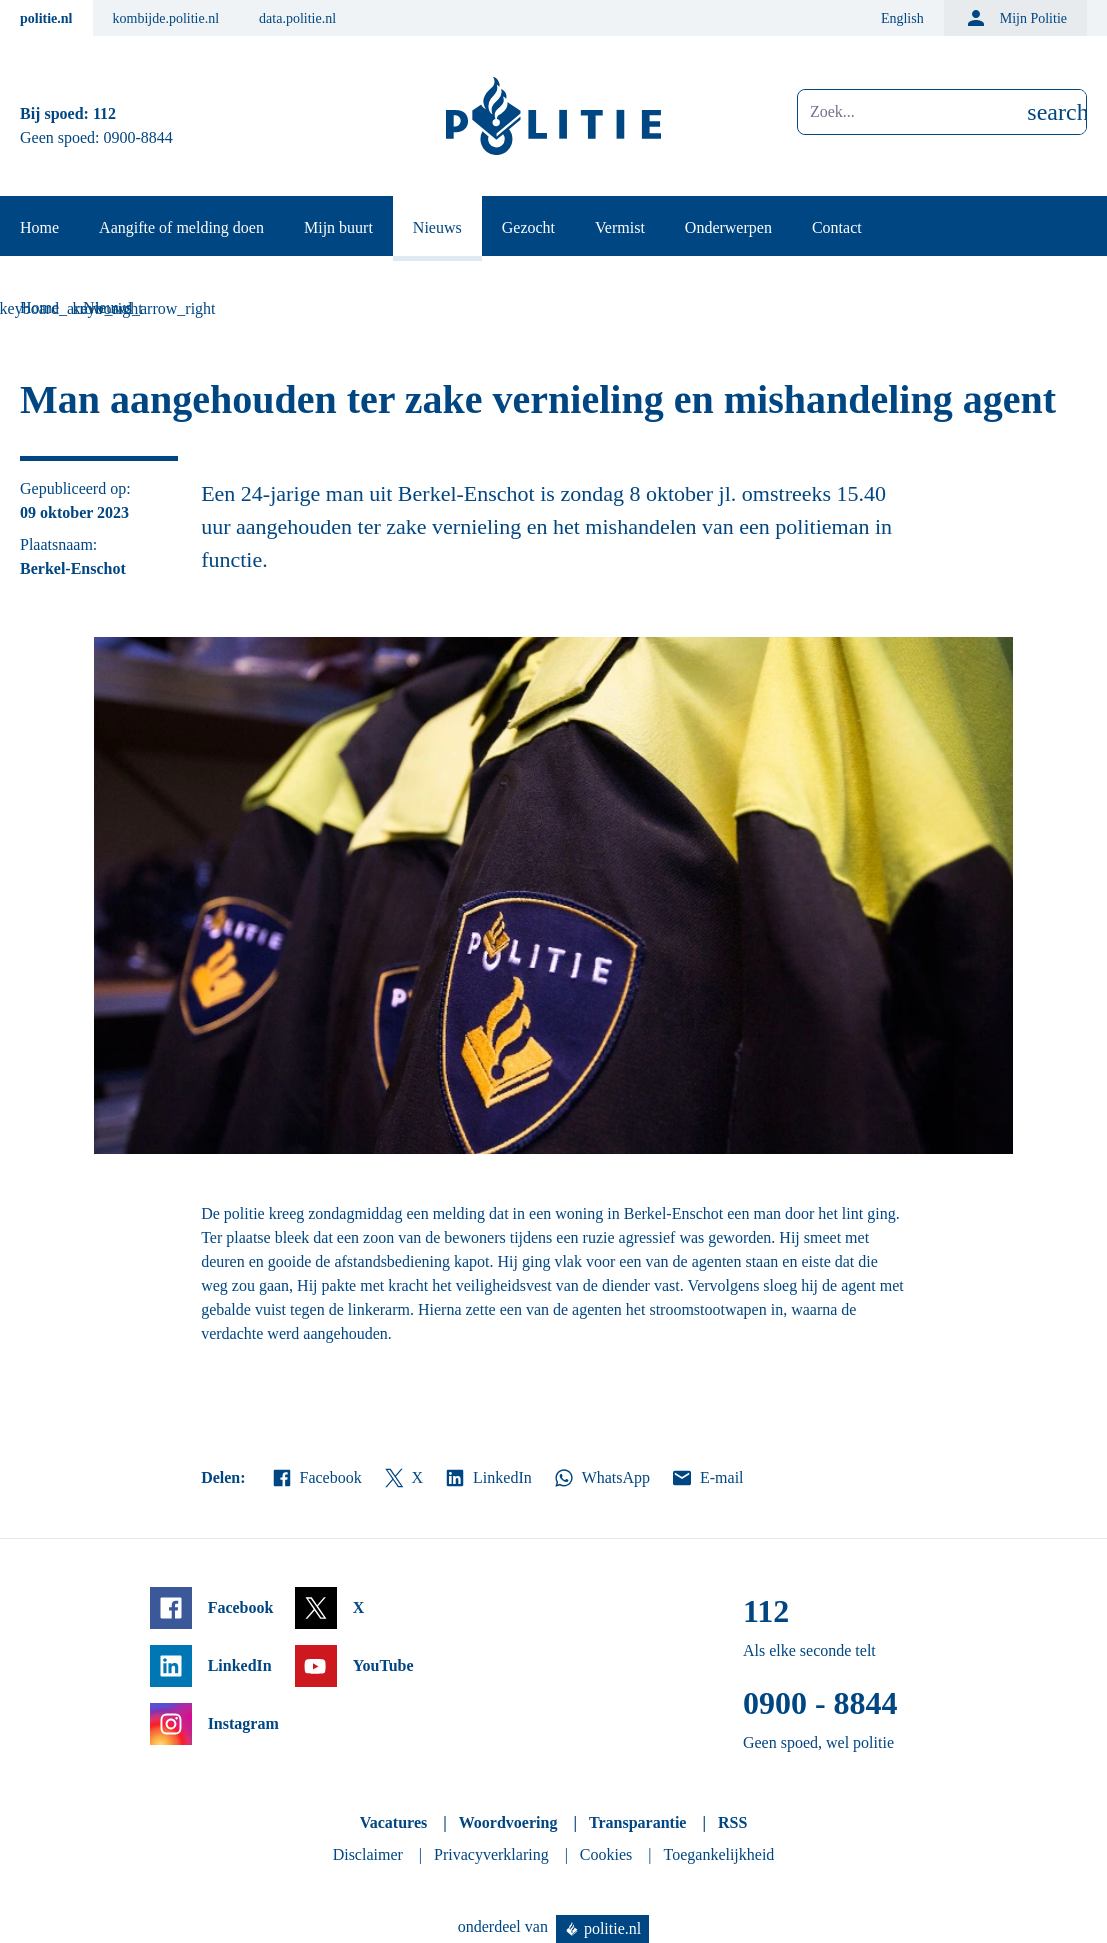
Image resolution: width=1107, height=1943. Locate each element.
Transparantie (637, 1822)
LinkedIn (487, 1478)
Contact (837, 227)
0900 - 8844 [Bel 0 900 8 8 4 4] (820, 1703)
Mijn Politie (1015, 18)
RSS (732, 1822)
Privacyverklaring (491, 1854)
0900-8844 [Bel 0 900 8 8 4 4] (138, 137)
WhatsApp (601, 1478)
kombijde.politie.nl (166, 18)
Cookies (606, 1854)
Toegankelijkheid (719, 1854)
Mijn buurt (338, 227)
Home (39, 227)
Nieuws (437, 227)
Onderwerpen (728, 227)
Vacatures (394, 1822)
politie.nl (46, 18)
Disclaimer (368, 1854)
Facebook (316, 1478)
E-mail (706, 1478)
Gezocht (528, 227)
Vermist (620, 227)
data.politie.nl (297, 18)
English (902, 18)
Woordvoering (508, 1822)
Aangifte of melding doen (181, 227)
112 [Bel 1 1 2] (104, 113)
